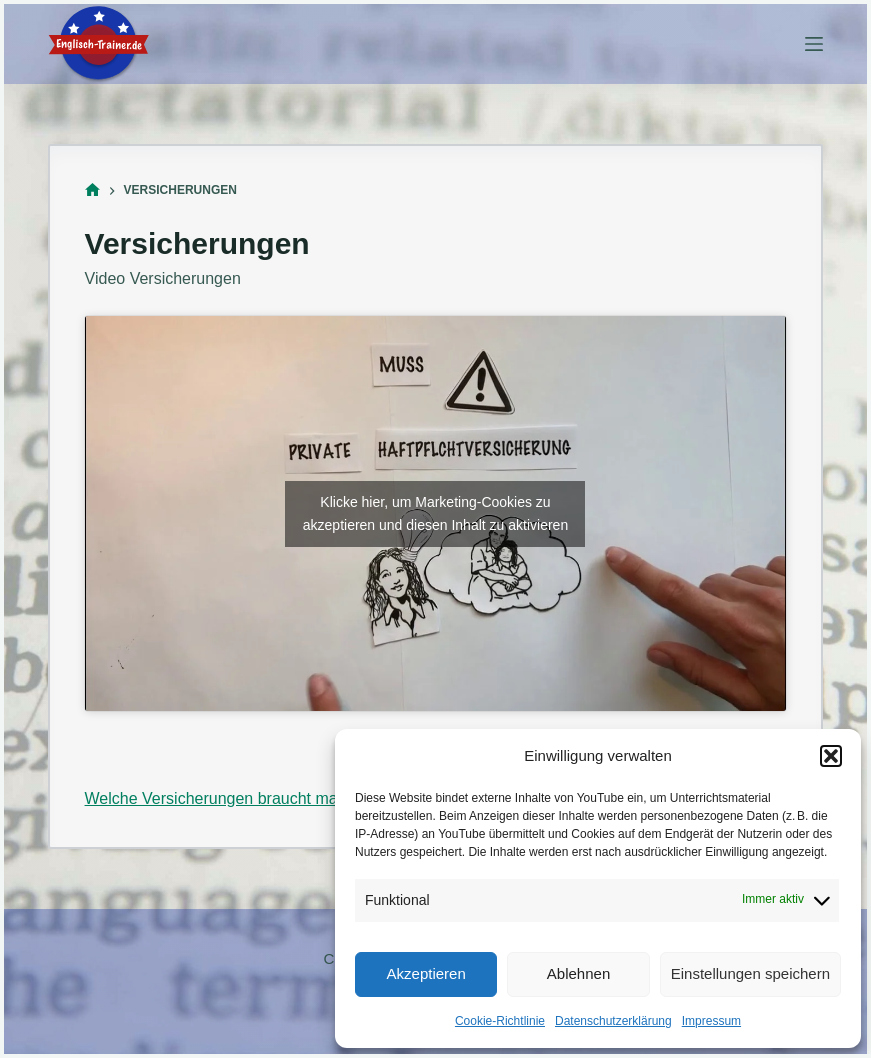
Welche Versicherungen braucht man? (220, 798)
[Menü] (814, 44)
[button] (831, 756)
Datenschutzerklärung (613, 1021)
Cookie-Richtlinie (500, 1021)
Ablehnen (578, 973)
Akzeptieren (426, 973)
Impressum (711, 1021)
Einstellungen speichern (750, 973)
